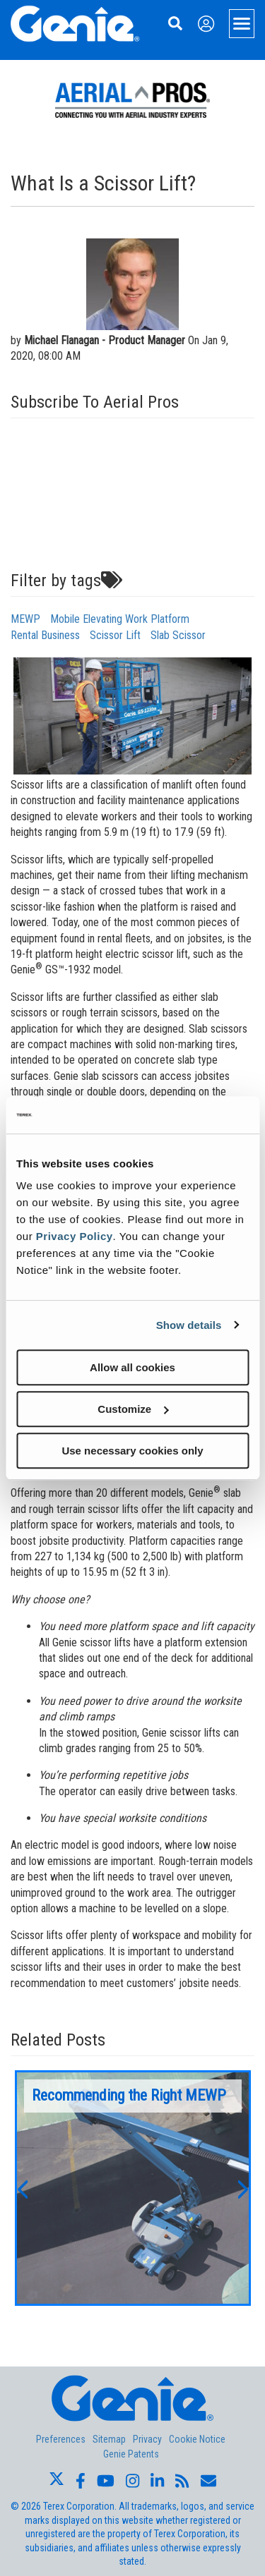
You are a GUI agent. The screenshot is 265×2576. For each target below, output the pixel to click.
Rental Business (45, 635)
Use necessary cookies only (132, 1451)
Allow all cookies (132, 1367)
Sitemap (109, 2439)
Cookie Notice (197, 2439)
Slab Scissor (178, 635)
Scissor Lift (115, 635)
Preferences (61, 2439)
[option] (133, 2188)
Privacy (147, 2439)
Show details (189, 1325)
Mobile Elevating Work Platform (119, 619)
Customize (133, 1409)
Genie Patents (131, 2454)
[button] (22, 2188)
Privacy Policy (74, 1236)
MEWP (25, 619)
